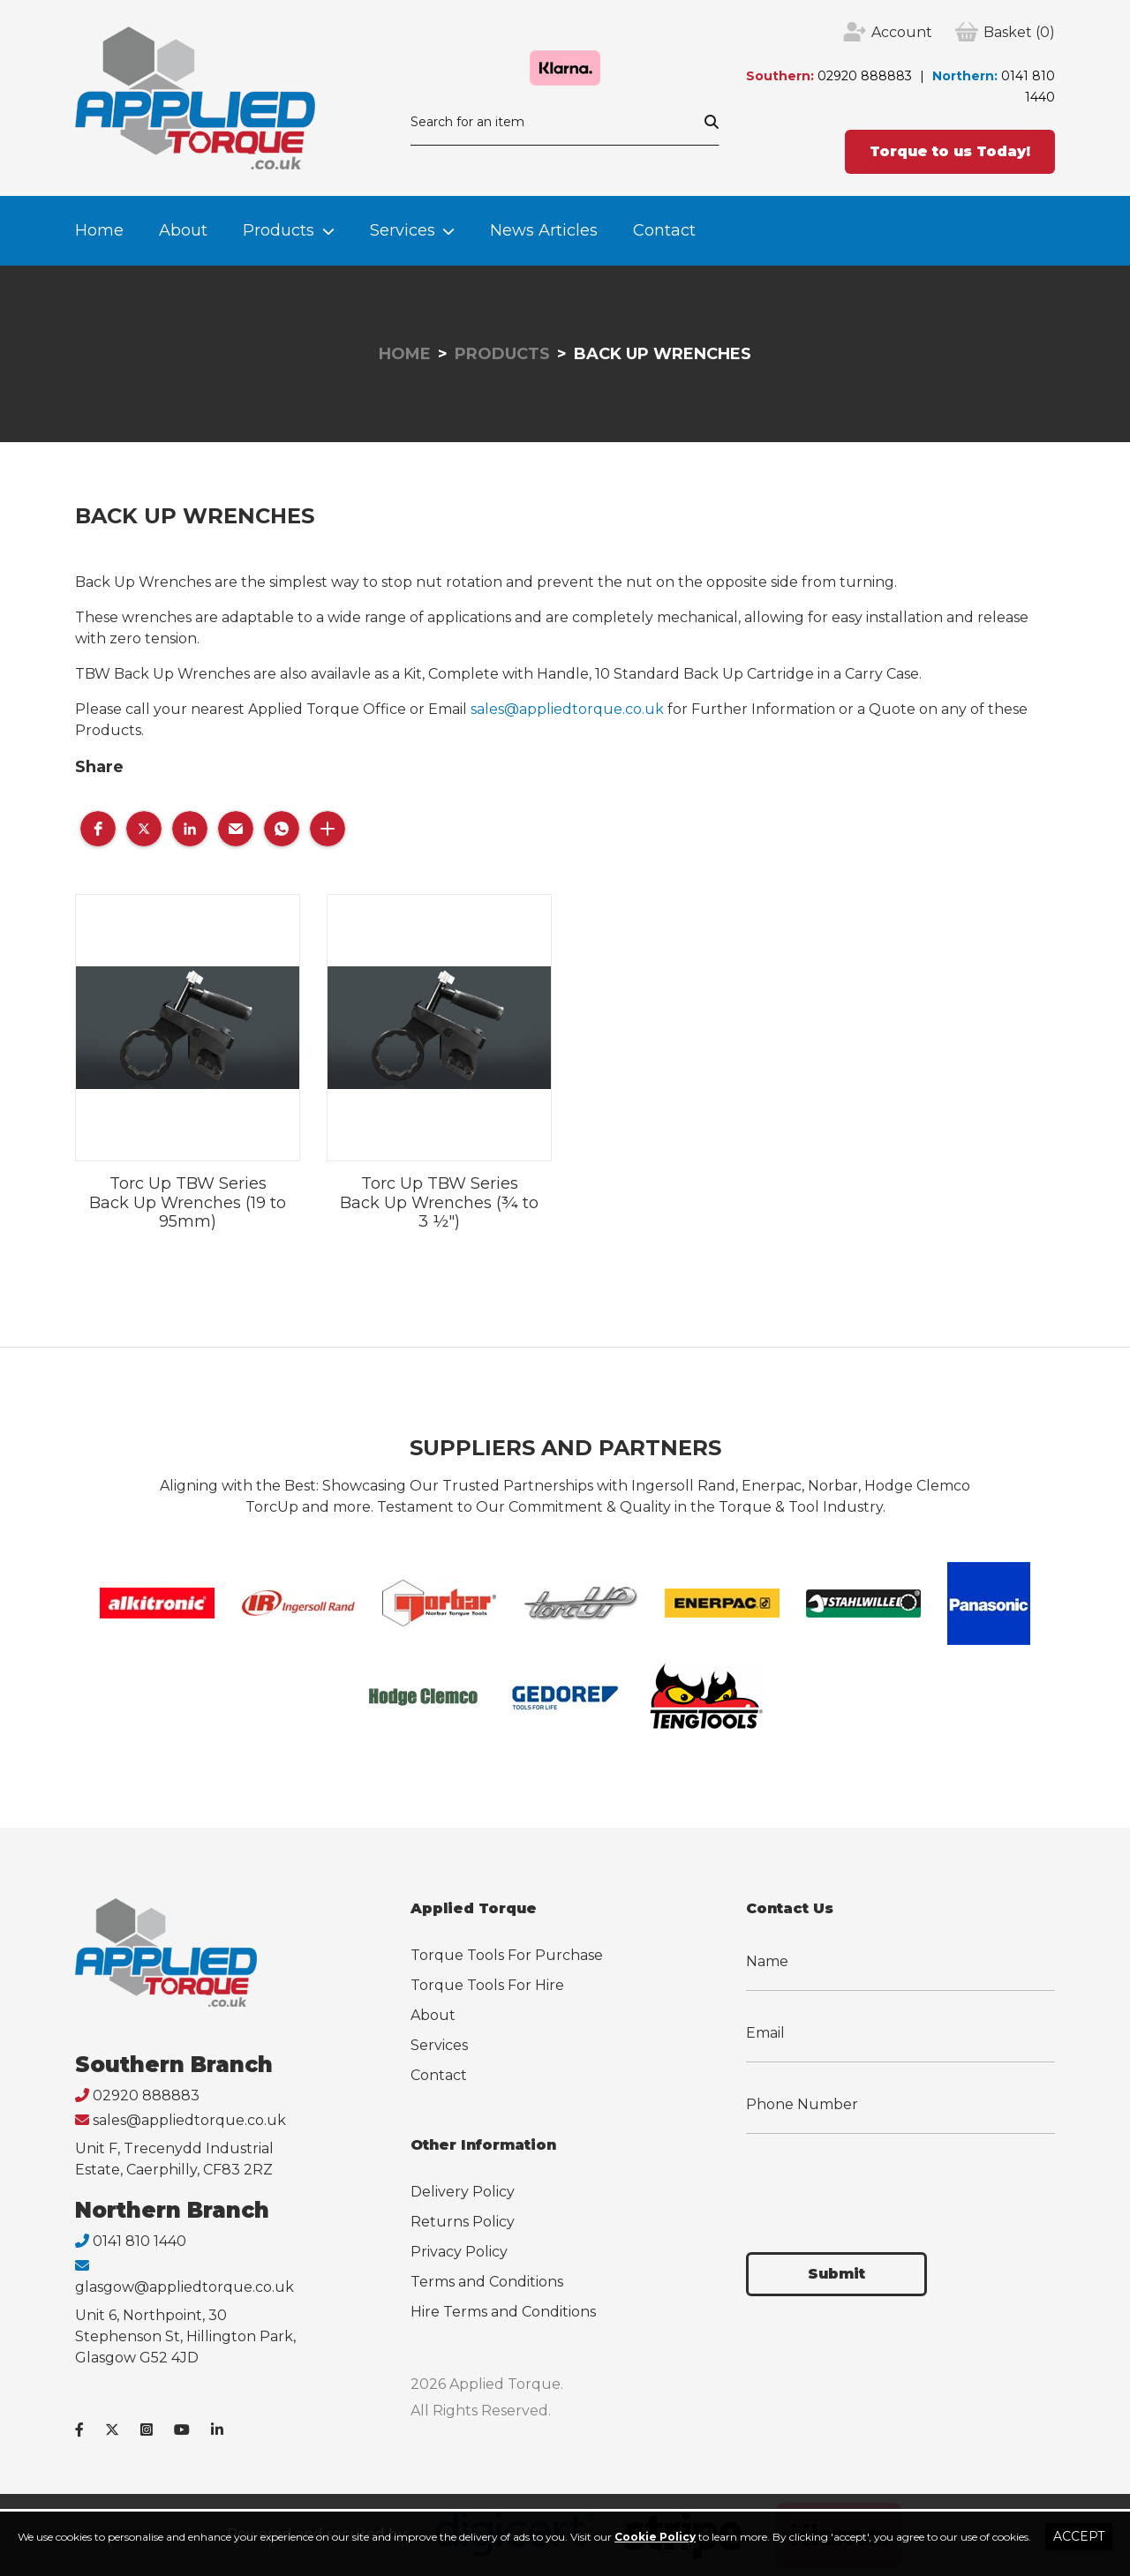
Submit (836, 2273)
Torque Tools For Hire (487, 1985)
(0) (1019, 32)
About (183, 230)
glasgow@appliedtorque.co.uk (184, 2287)
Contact (664, 230)
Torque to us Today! (950, 151)
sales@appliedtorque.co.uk (567, 709)
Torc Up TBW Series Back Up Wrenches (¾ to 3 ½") (439, 1202)
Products (278, 230)
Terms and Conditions (487, 2281)
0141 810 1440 (139, 2241)
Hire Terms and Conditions (503, 2311)
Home (99, 230)
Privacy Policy (459, 2251)
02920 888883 (864, 76)
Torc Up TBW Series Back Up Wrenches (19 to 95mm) (187, 1202)
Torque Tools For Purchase (507, 1955)
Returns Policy (463, 2221)
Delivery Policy (463, 2191)
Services (402, 230)
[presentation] (880, 2182)
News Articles (544, 230)
